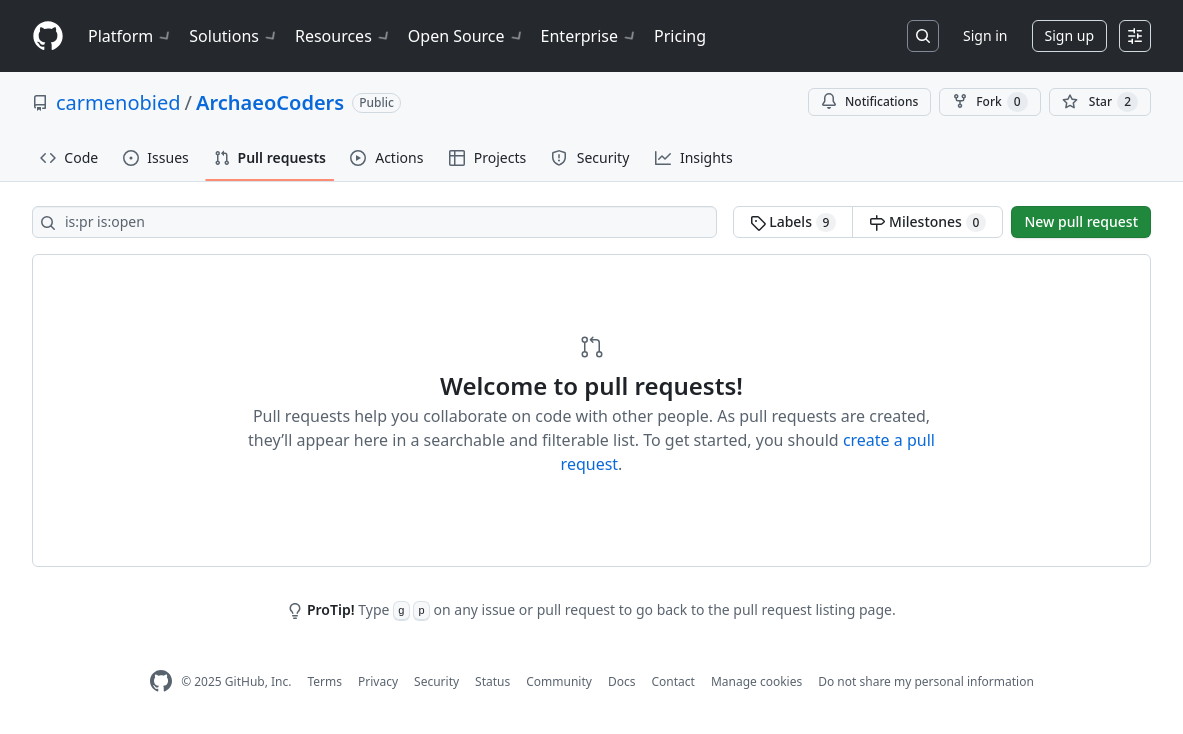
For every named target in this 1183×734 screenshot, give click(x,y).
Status (492, 681)
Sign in (985, 35)
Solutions (234, 36)
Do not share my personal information (926, 681)
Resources (343, 36)
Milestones (927, 222)
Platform (130, 36)
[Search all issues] (374, 222)
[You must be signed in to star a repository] (1100, 102)
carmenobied (118, 102)
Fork (989, 102)
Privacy (378, 681)
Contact (672, 681)
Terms (324, 681)
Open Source (466, 36)
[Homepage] (48, 36)
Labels (793, 222)
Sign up (1069, 35)
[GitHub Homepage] (161, 681)
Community (559, 681)
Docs (622, 681)
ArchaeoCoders (270, 102)
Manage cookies (756, 681)
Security (436, 681)
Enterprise (589, 36)
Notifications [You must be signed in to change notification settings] (869, 101)
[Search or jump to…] (923, 36)
